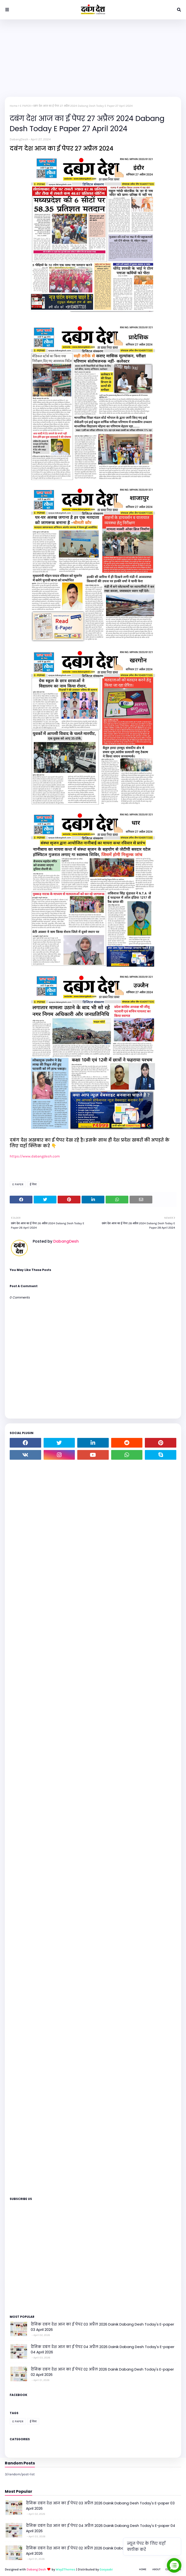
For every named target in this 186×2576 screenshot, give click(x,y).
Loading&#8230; (87, 1826)
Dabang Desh (36, 2569)
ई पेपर (33, 1184)
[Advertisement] (93, 56)
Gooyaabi (106, 2569)
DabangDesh (19, 139)
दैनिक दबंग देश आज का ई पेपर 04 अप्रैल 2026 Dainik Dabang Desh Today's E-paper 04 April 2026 (102, 2349)
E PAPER (25, 105)
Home (13, 105)
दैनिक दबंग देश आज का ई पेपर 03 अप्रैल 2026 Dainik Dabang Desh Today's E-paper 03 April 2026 (102, 2327)
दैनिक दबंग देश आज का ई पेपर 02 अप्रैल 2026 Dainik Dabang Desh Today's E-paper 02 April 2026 (102, 2372)
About (156, 2569)
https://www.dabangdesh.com (35, 1156)
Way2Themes (65, 2569)
